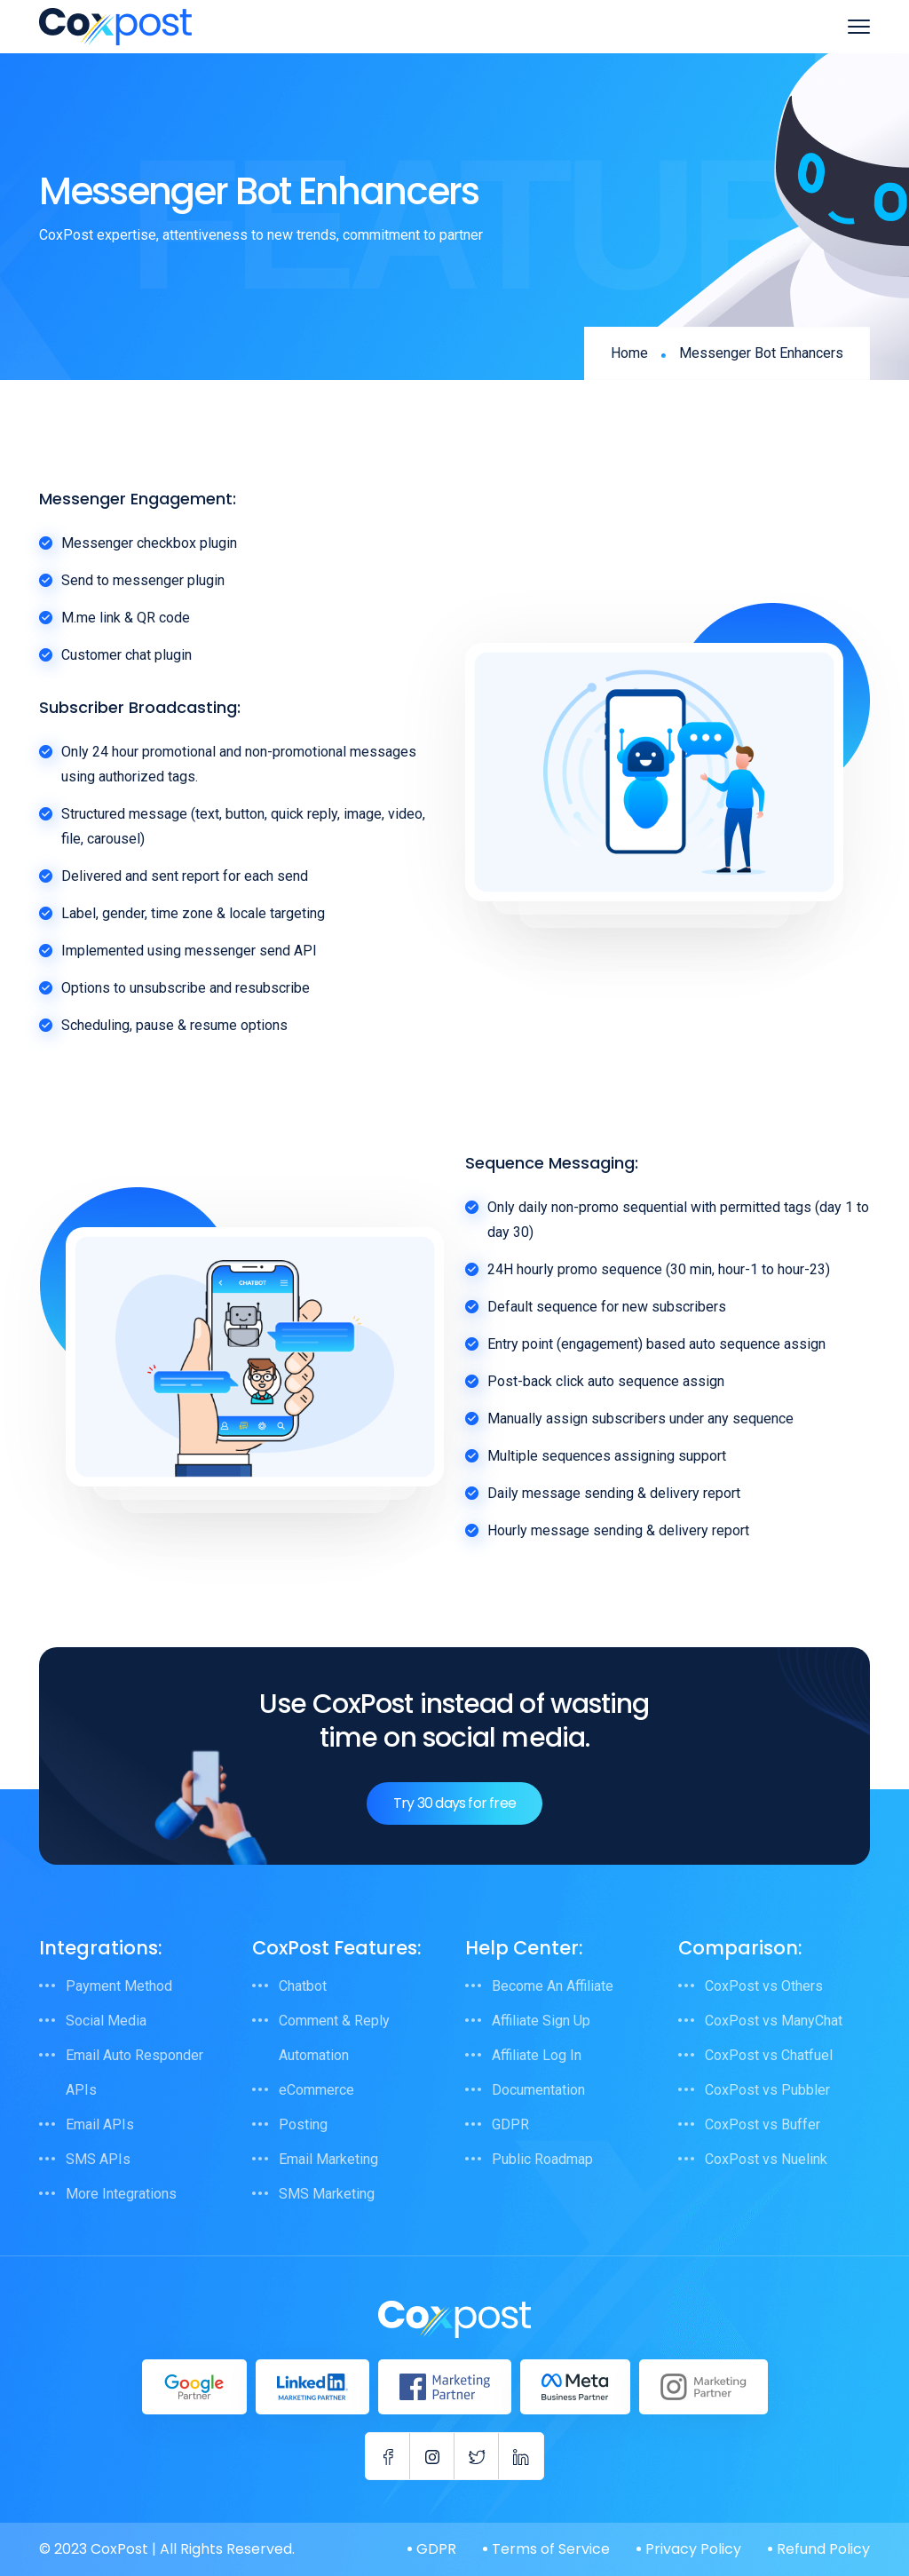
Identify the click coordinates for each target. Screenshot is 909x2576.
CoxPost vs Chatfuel (769, 2055)
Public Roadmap (542, 2159)
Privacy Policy (693, 2549)
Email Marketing (328, 2159)
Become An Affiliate (552, 1986)
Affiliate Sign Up (541, 2020)
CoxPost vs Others (764, 1986)
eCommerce (316, 2089)
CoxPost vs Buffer (762, 2124)
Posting (303, 2124)
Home (629, 353)
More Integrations (121, 2193)
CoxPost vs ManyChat (773, 2020)
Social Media (106, 2020)
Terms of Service (551, 2549)
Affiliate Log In (536, 2055)
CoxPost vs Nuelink (766, 2159)
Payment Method (119, 1986)
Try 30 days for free (454, 1803)
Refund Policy (823, 2549)
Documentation (538, 2089)
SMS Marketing (327, 2193)
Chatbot (303, 1986)
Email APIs (100, 2124)
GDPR (510, 2124)
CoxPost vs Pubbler (767, 2089)
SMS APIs (98, 2159)
